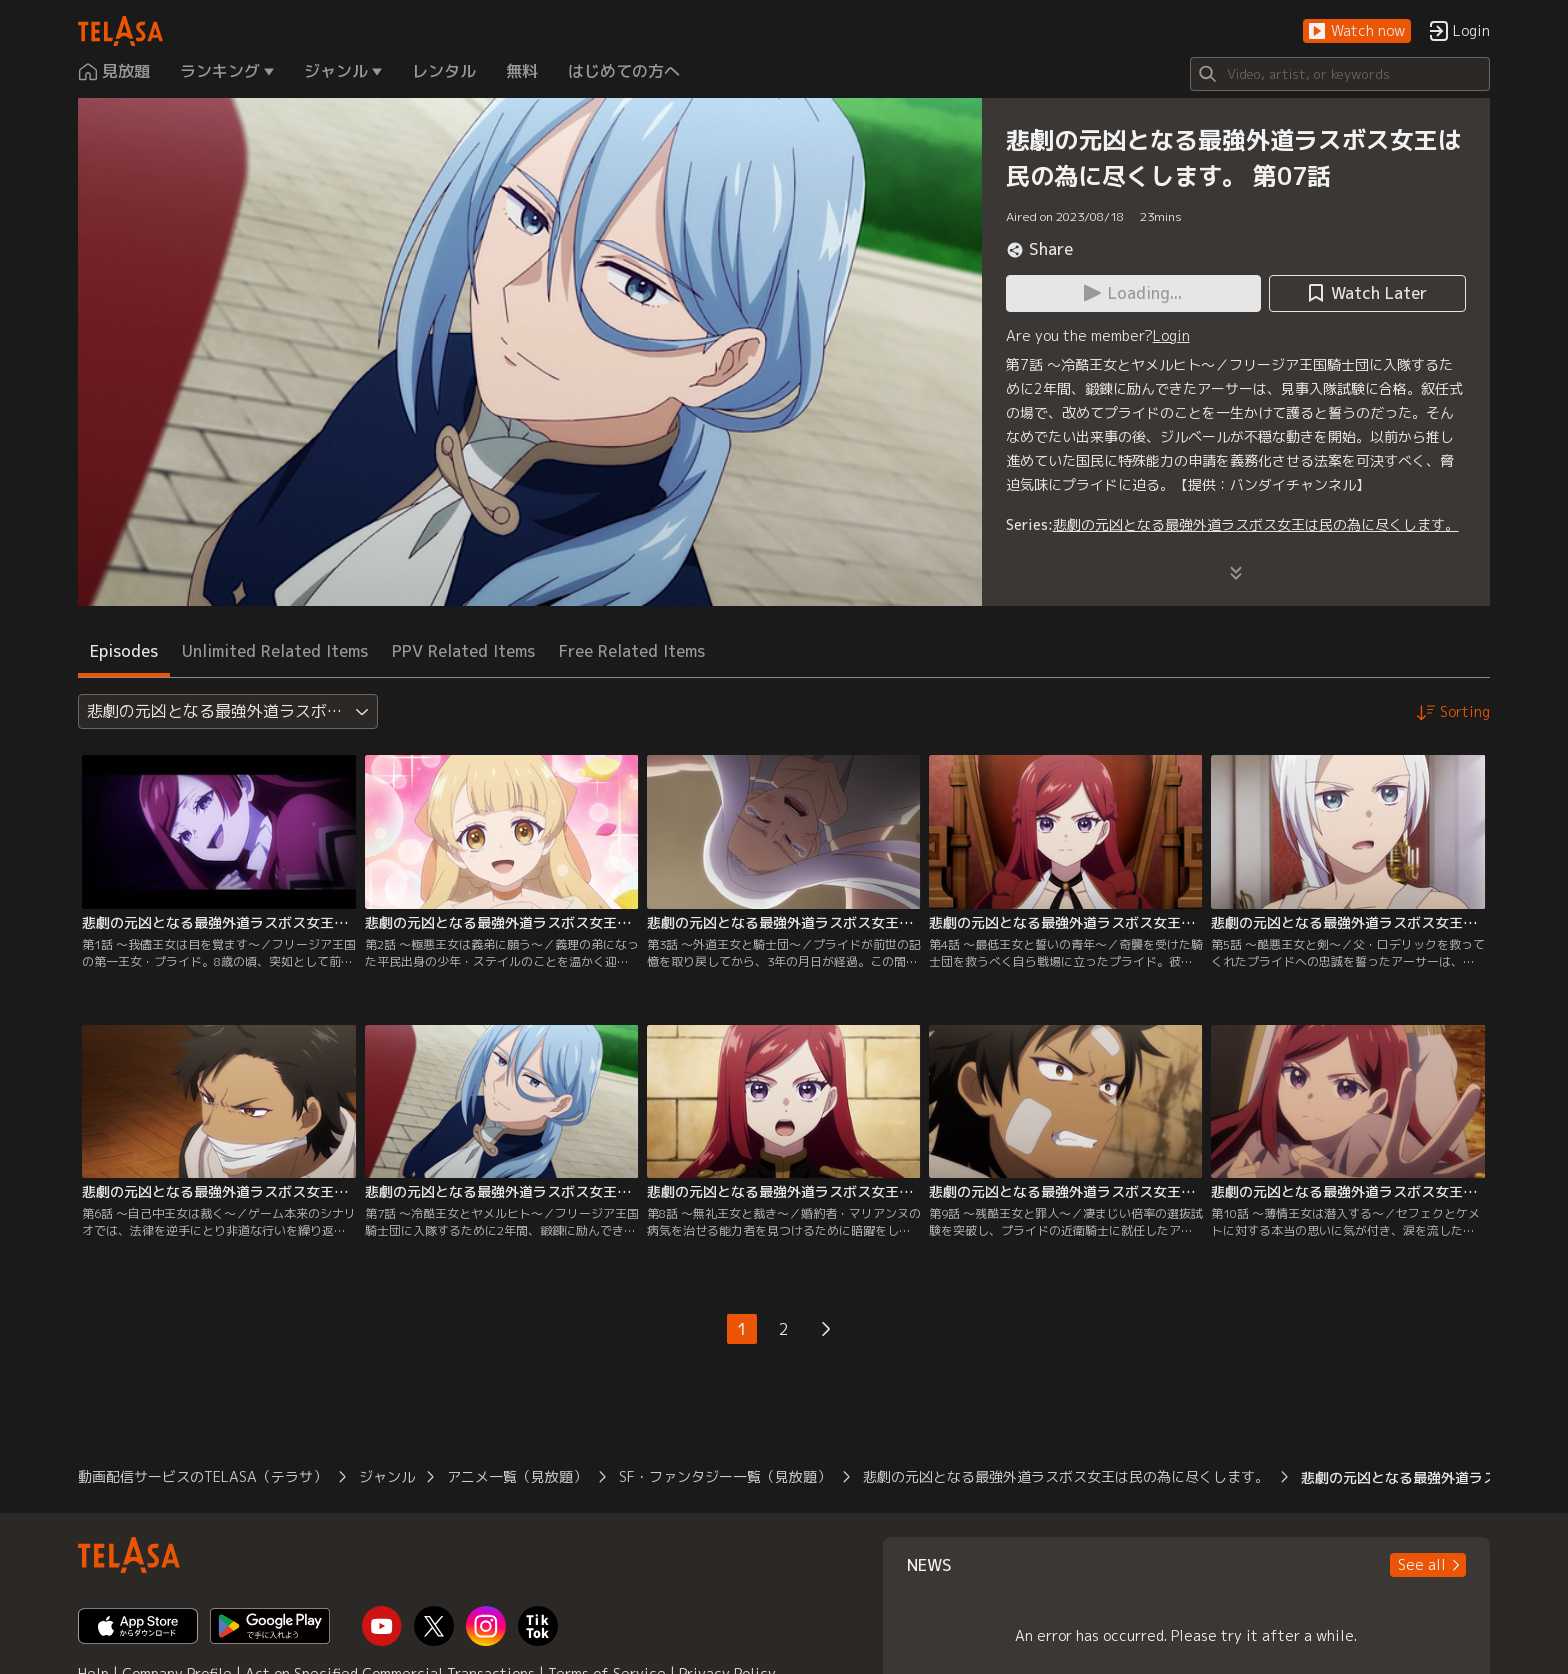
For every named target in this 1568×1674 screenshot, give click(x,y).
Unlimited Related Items (275, 651)
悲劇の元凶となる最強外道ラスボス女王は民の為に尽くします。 (1256, 524)
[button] (1357, 31)
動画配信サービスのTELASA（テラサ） (202, 1476)
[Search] (1340, 74)
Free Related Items (632, 651)
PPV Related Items (463, 651)
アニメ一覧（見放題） (517, 1476)
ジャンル (387, 1476)
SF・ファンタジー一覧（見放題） (725, 1476)
